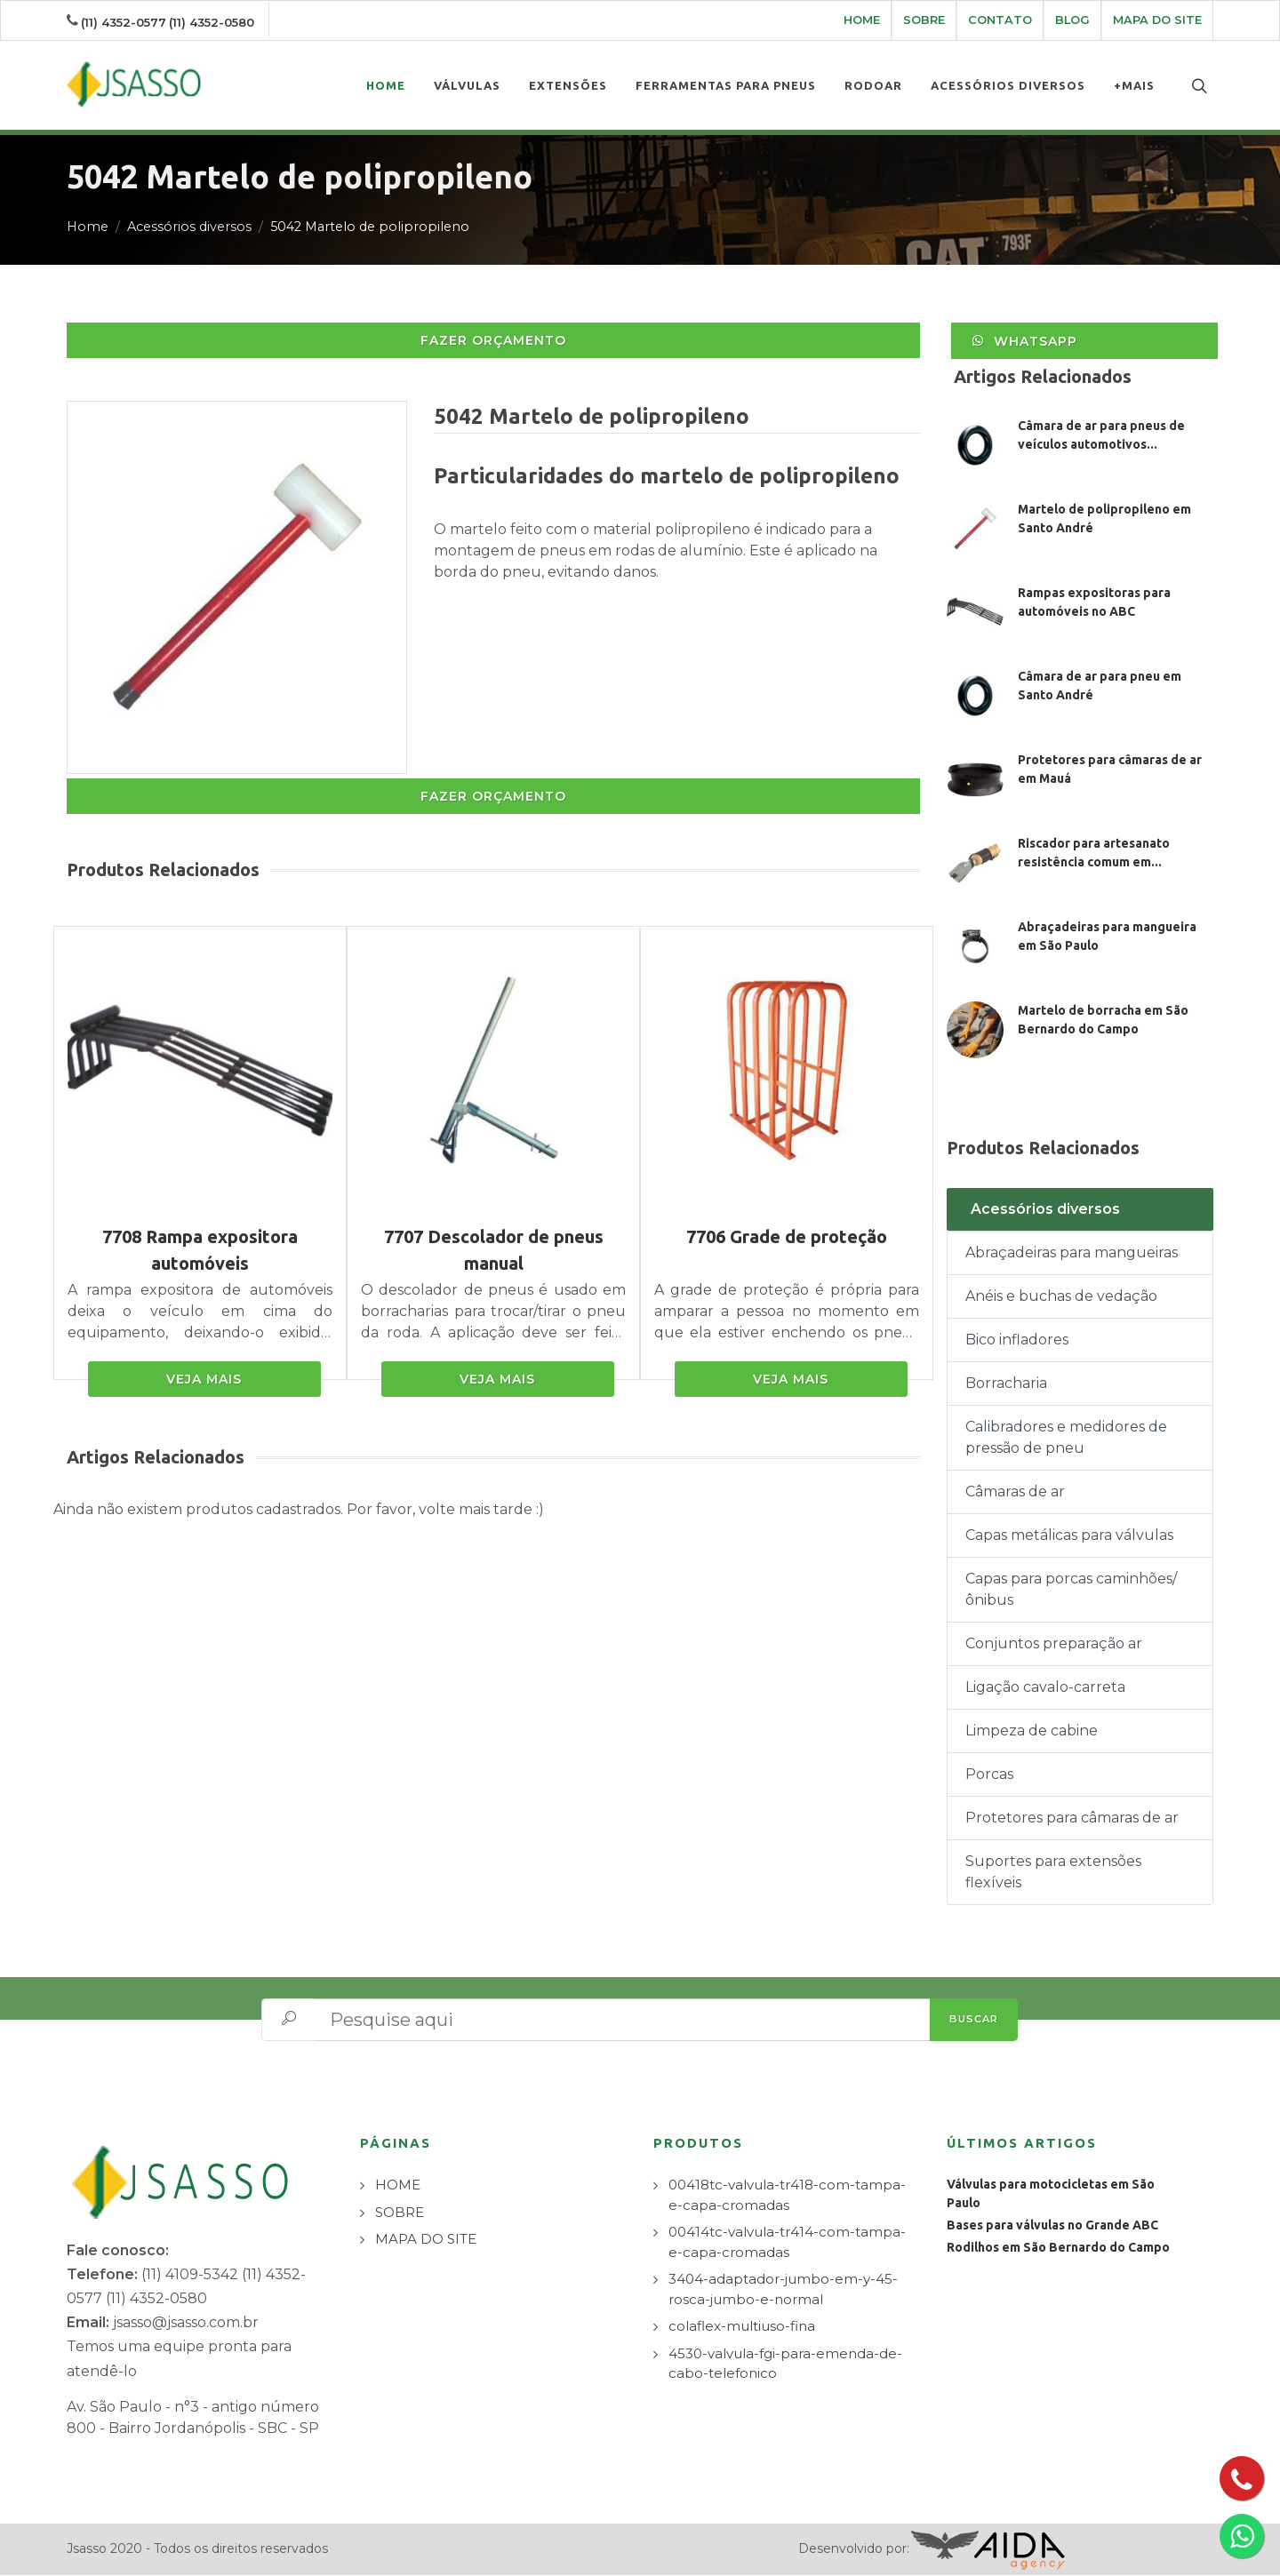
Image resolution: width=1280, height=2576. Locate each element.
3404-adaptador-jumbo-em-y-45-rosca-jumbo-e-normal (783, 2290)
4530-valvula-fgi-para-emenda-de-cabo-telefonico (785, 2364)
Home (87, 227)
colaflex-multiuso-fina (741, 2326)
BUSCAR (973, 2020)
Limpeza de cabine (1031, 1731)
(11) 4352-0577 (123, 22)
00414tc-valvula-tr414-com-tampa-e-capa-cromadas (787, 2242)
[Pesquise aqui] (623, 2020)
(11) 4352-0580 (211, 22)
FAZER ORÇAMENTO (493, 341)
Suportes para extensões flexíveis (1053, 1873)
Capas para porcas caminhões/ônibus (1071, 1590)
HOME (862, 20)
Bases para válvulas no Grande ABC (1052, 2226)
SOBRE (924, 20)
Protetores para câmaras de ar (1072, 1818)
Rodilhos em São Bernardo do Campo (1058, 2248)
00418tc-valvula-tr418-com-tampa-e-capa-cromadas (787, 2195)
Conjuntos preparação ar (1053, 1644)
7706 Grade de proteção (786, 1237)
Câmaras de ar (1015, 1492)
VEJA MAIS (204, 1380)
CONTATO (1000, 20)
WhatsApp (1024, 341)
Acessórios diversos (189, 227)
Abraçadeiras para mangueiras (1071, 1253)
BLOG (1072, 20)
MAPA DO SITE (1157, 20)
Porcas (989, 1775)
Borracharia (1006, 1384)
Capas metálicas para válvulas (1069, 1535)
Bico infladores (1016, 1340)
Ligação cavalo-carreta (1045, 1687)
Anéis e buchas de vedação (1061, 1296)
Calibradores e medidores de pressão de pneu (1066, 1438)
